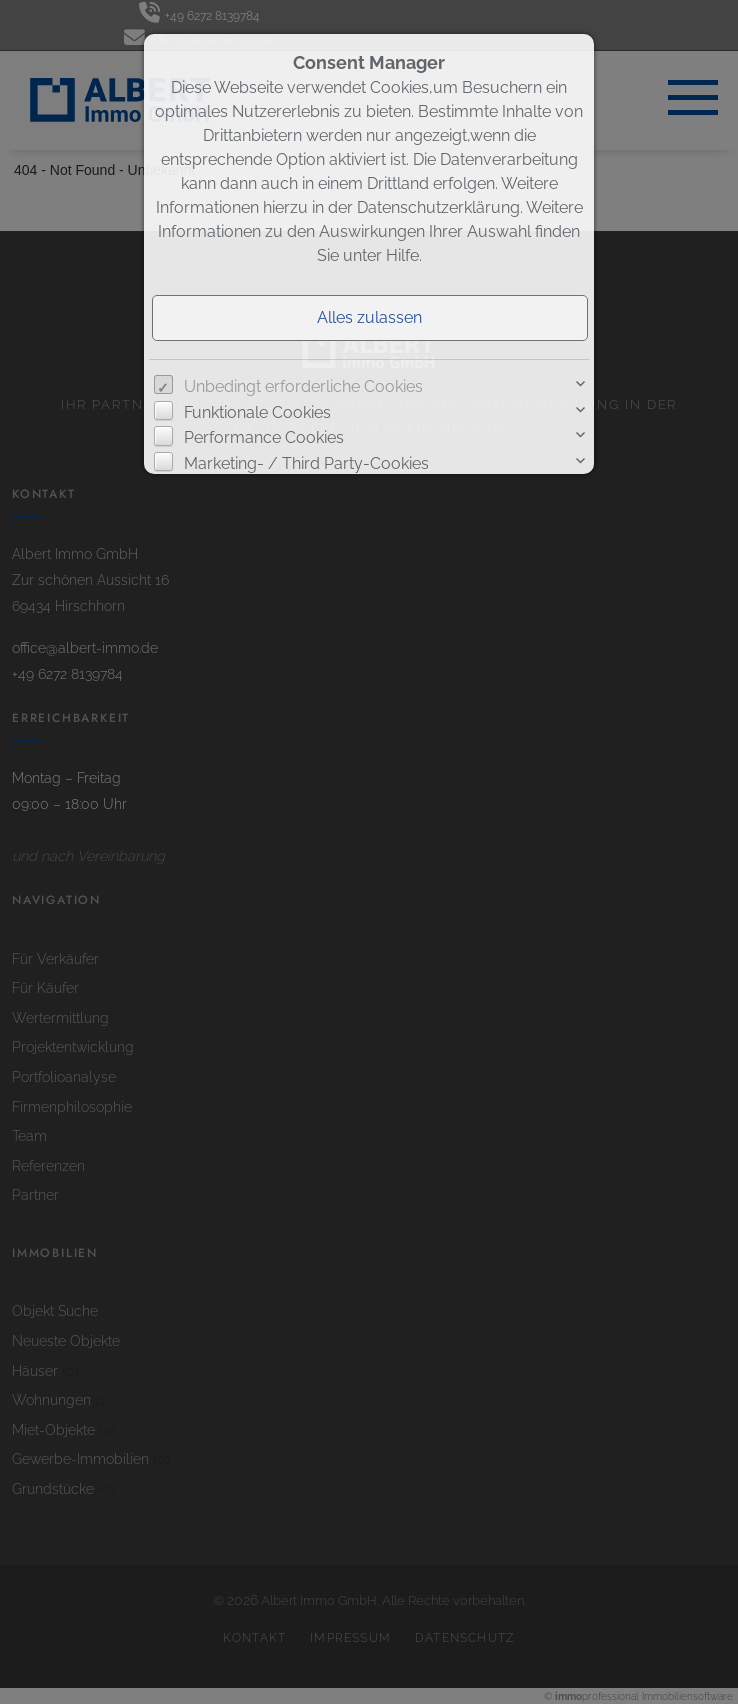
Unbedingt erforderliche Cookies (303, 386)
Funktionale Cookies (257, 412)
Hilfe (402, 255)
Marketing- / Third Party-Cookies (306, 463)
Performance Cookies (264, 437)
